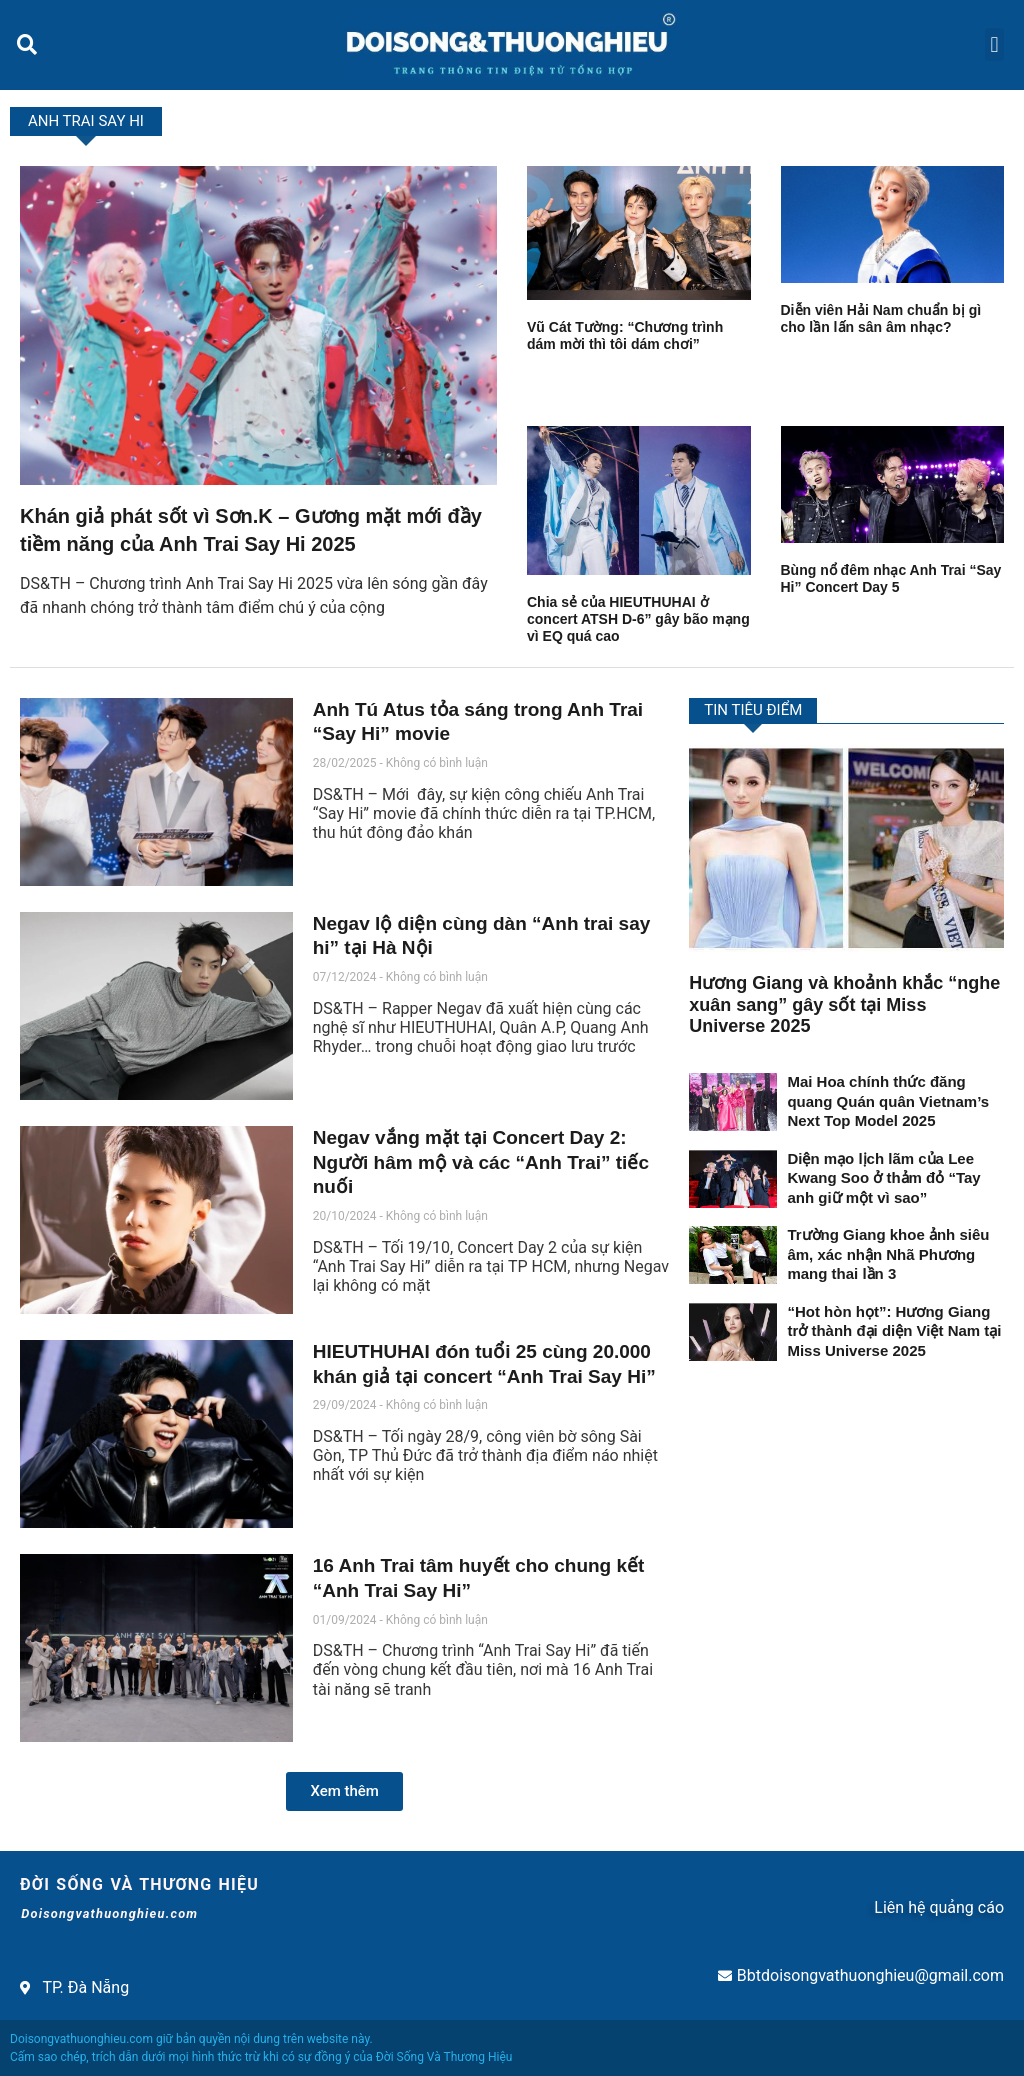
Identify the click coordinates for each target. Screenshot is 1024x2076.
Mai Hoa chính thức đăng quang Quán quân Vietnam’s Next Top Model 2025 (888, 1101)
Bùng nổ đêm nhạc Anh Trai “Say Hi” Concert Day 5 (891, 578)
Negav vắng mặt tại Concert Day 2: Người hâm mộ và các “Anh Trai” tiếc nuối (481, 1162)
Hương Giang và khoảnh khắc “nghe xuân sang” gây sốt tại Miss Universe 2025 (844, 1004)
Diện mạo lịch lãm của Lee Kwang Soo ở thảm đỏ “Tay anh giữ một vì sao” (883, 1178)
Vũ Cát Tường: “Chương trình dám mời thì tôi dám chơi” (625, 335)
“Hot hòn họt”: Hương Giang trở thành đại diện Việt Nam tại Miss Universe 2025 (894, 1331)
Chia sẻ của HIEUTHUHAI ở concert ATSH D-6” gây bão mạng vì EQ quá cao (638, 619)
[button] (26, 44)
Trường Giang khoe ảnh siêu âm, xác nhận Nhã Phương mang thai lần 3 (888, 1254)
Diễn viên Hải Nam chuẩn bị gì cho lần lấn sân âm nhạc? (881, 318)
